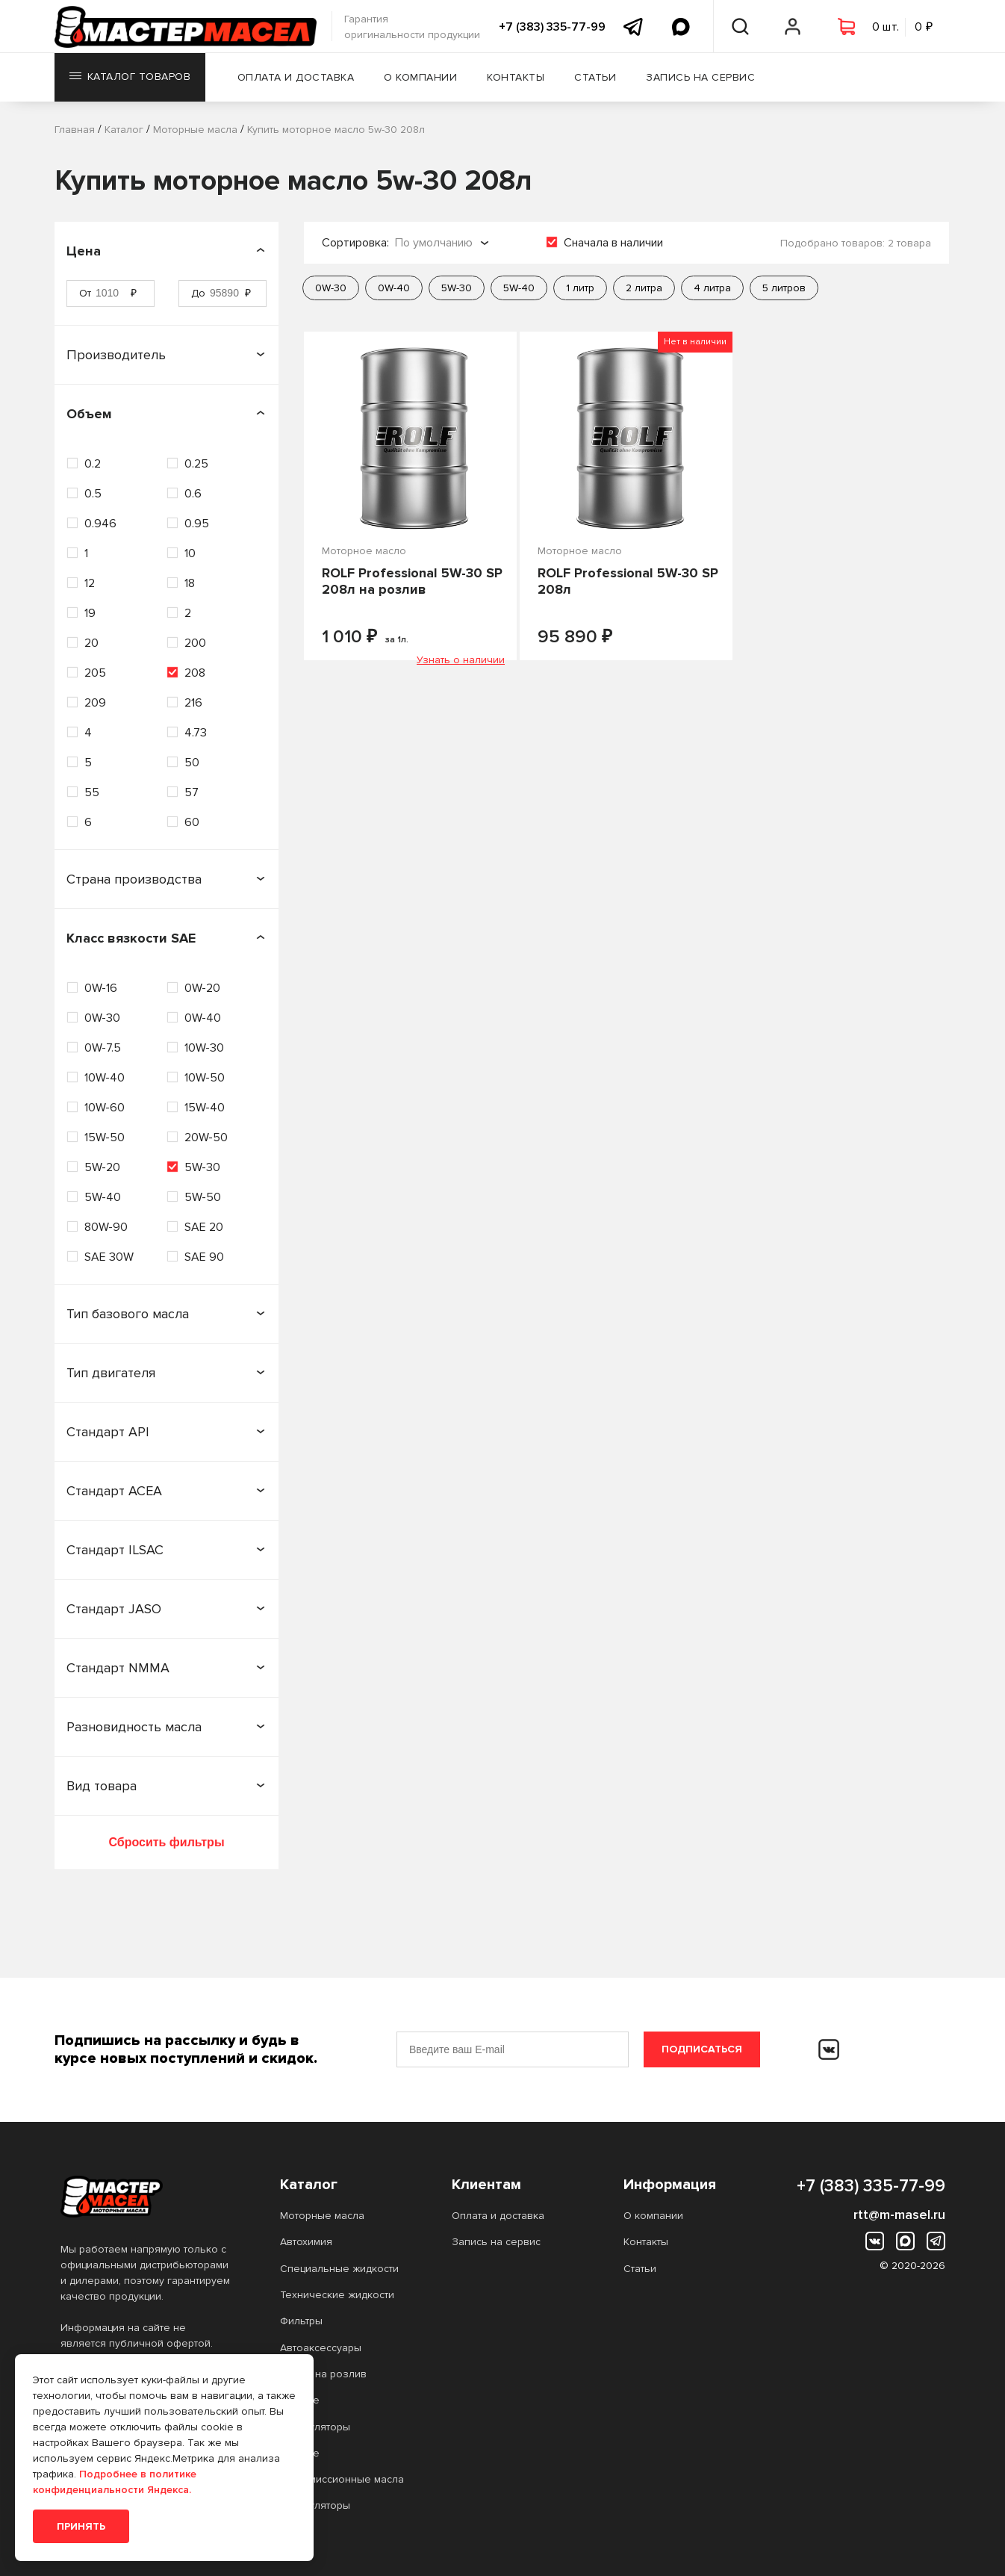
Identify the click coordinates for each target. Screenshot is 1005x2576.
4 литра (712, 288)
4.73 (195, 732)
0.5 (93, 493)
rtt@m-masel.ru (899, 2214)
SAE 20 (203, 1227)
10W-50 (204, 1077)
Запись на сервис (701, 78)
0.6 (193, 493)
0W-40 (202, 1018)
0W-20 (202, 988)
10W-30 (204, 1047)
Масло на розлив (323, 2374)
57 (191, 792)
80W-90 (106, 1227)
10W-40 (104, 1077)
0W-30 (102, 1018)
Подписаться (702, 2049)
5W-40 (102, 1197)
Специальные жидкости (339, 2268)
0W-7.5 (102, 1047)
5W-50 (202, 1197)
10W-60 (104, 1107)
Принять (81, 2526)
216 (193, 702)
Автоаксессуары (320, 2347)
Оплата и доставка (297, 78)
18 (189, 583)
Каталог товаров (130, 78)
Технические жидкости (337, 2294)
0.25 (196, 463)
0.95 (196, 523)
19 (90, 613)
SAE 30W (109, 1257)
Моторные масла (322, 2215)
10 (190, 553)
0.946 (100, 523)
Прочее (300, 2400)
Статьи (596, 78)
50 (191, 762)
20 (91, 643)
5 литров (784, 288)
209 (95, 702)
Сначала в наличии (613, 242)
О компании (421, 78)
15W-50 (104, 1137)
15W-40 (204, 1107)
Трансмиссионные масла (342, 2479)
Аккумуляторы (315, 2427)
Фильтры (301, 2321)
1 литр (580, 288)
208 (194, 672)
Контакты (517, 78)
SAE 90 (204, 1257)
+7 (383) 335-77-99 (552, 26)
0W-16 (100, 988)
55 (91, 792)
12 (89, 583)
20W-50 (206, 1137)
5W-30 (202, 1167)
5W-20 (102, 1167)
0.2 (92, 463)
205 (95, 672)
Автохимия (306, 2241)
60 (191, 822)
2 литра (644, 288)
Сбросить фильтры (166, 1842)
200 (195, 643)
